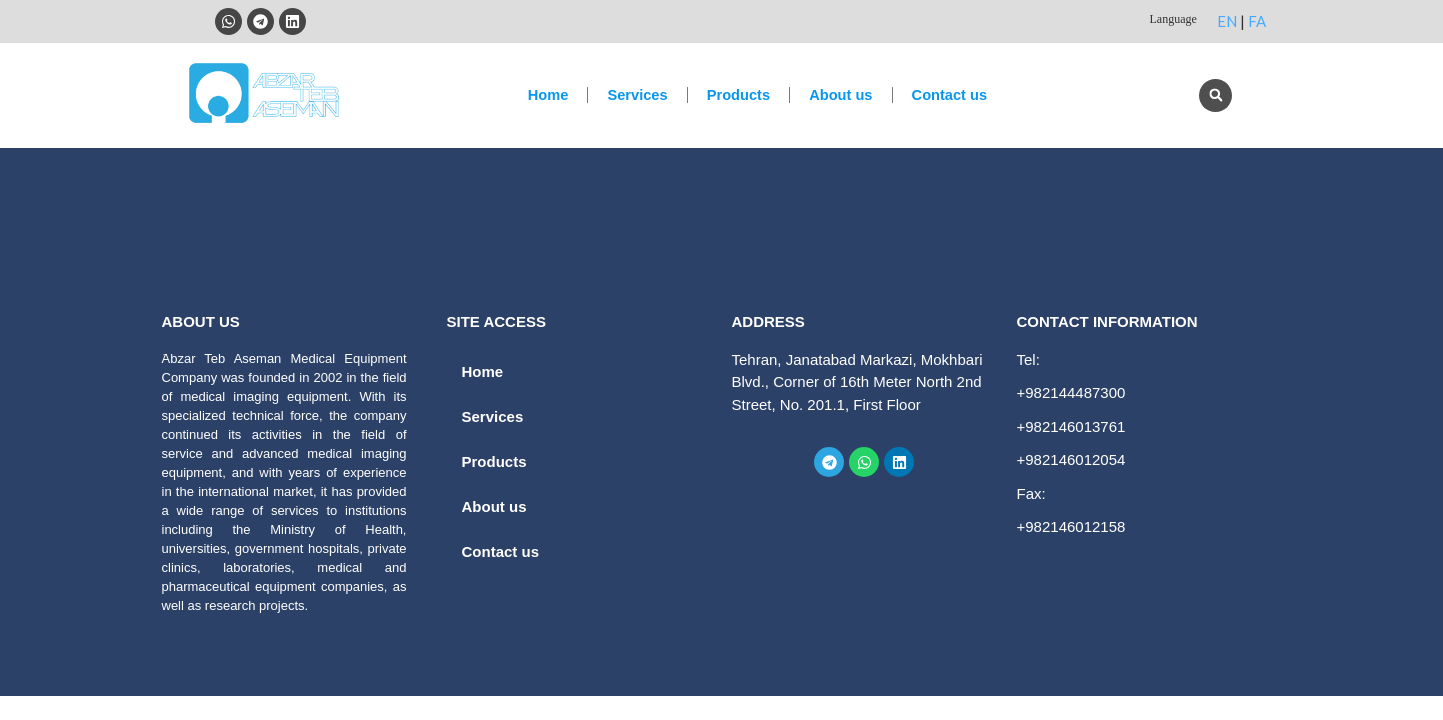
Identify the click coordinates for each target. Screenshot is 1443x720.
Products (737, 94)
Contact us (956, 94)
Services (634, 94)
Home (541, 94)
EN (1227, 21)
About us (843, 94)
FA (1257, 21)
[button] (1215, 95)
